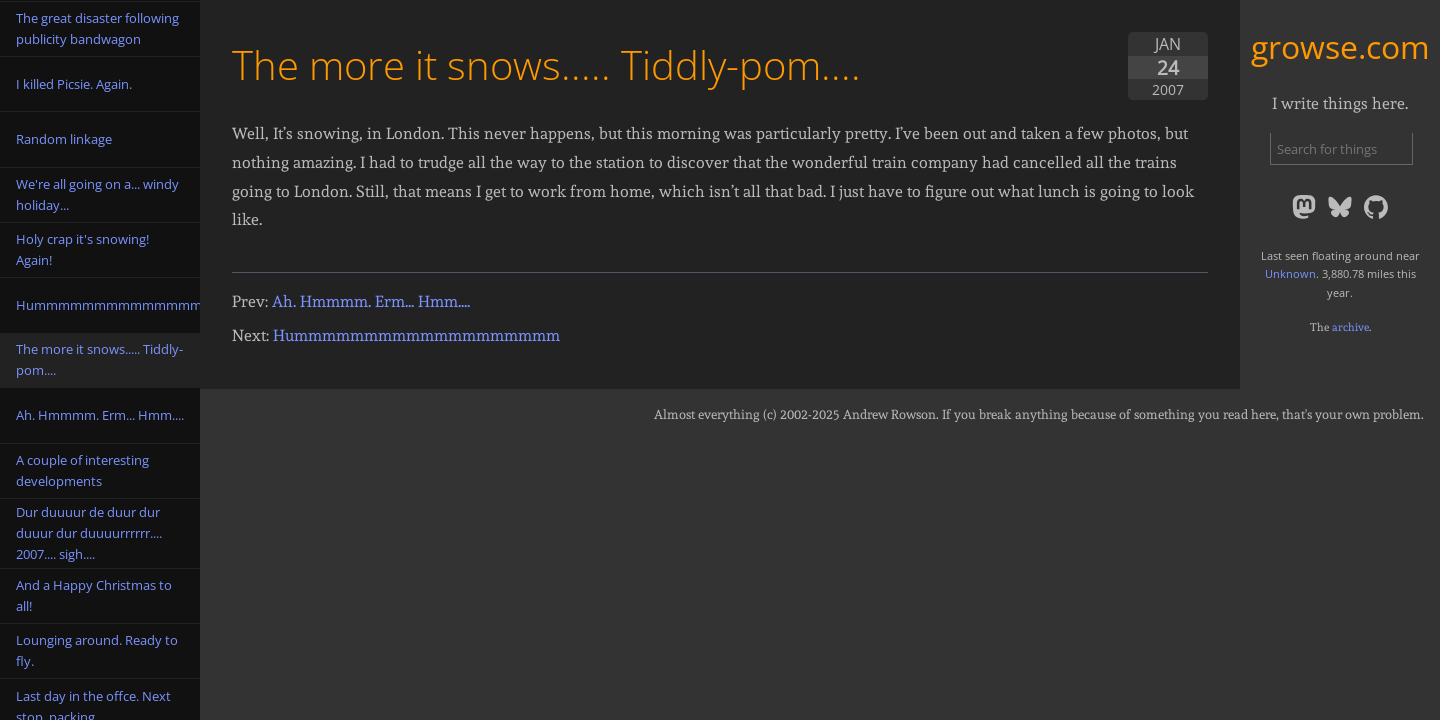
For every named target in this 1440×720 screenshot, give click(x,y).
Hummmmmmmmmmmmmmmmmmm (416, 335)
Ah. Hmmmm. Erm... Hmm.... (371, 301)
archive (1350, 327)
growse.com (1340, 46)
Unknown (1290, 273)
